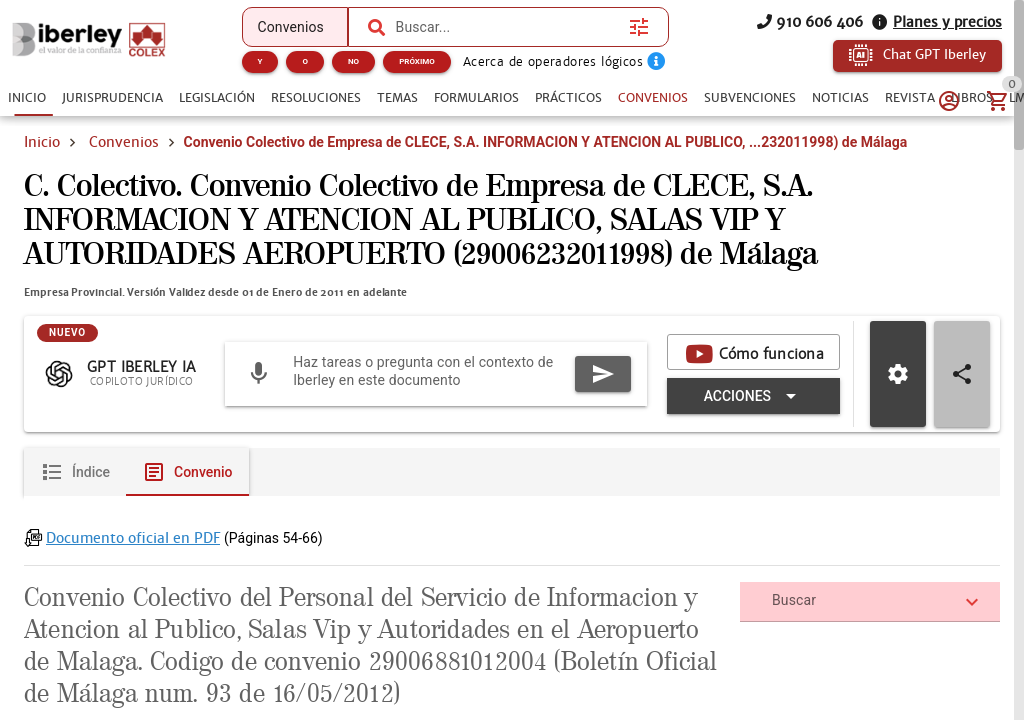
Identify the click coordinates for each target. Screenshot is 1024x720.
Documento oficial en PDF (133, 612)
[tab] (27, 98)
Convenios (124, 142)
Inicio (42, 142)
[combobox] (508, 27)
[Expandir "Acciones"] (753, 470)
